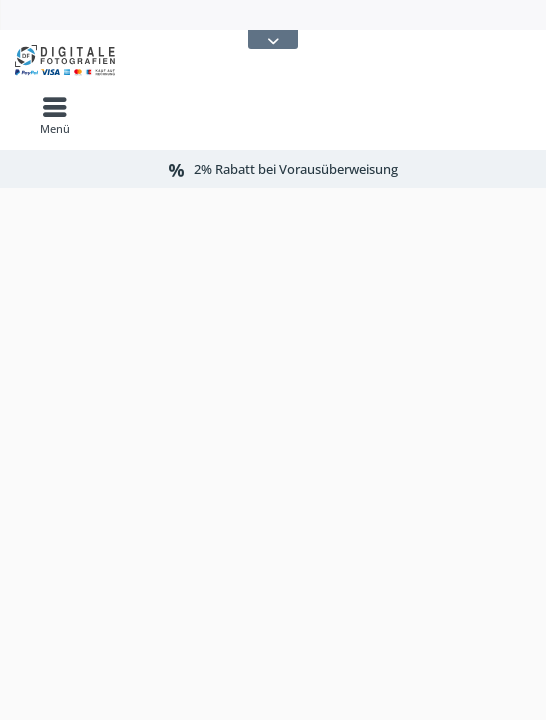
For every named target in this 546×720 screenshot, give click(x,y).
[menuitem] (54, 115)
